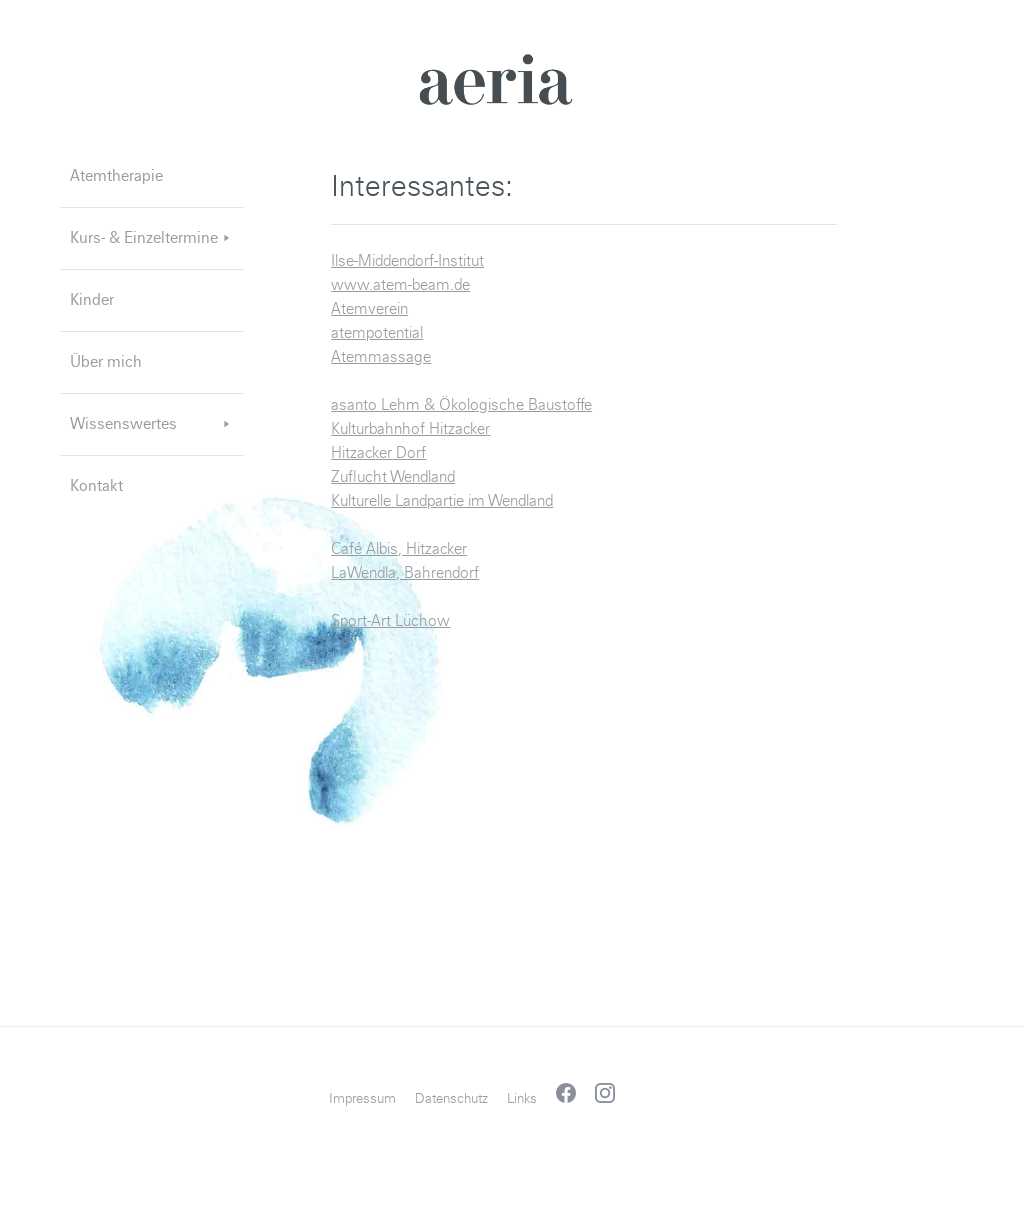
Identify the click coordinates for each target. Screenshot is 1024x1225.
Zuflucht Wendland (393, 477)
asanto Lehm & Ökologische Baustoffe (461, 405)
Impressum (362, 1098)
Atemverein (369, 309)
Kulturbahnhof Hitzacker (410, 429)
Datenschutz (451, 1098)
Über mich (106, 362)
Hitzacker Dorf (378, 453)
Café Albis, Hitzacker (399, 549)
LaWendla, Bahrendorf (405, 573)
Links (522, 1098)
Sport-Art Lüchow (390, 621)
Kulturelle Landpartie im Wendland (442, 501)
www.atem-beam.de (400, 285)
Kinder (92, 300)
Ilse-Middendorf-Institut (407, 261)
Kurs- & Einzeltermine (152, 238)
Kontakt (96, 486)
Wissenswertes (152, 424)
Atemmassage (381, 357)
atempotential (377, 333)
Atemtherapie (116, 176)
